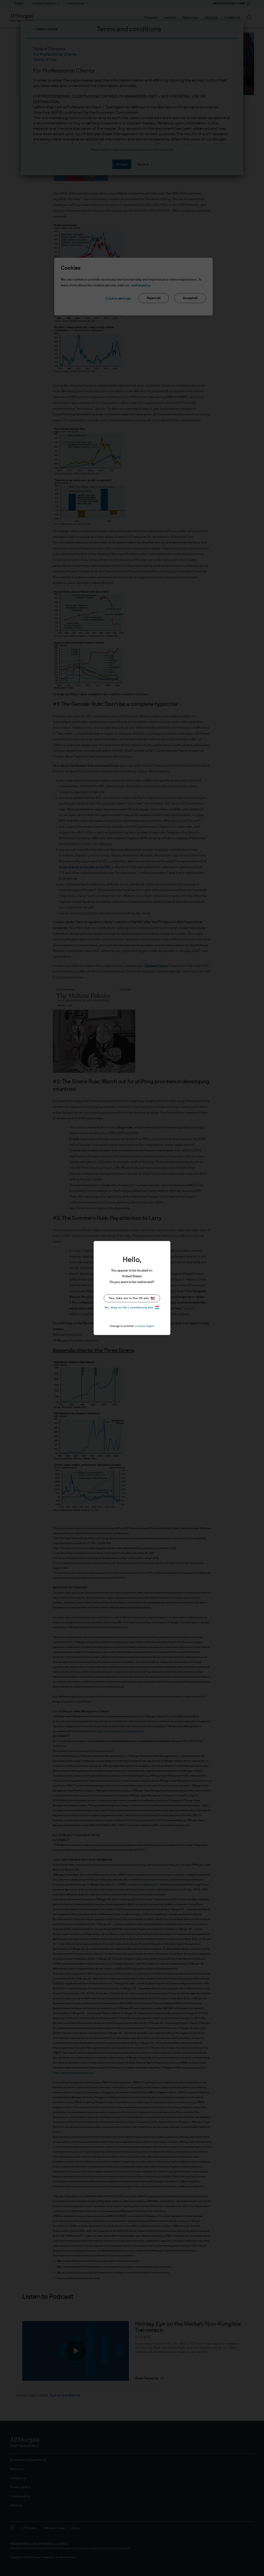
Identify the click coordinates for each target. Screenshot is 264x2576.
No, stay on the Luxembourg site (132, 1307)
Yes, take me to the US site (132, 1298)
